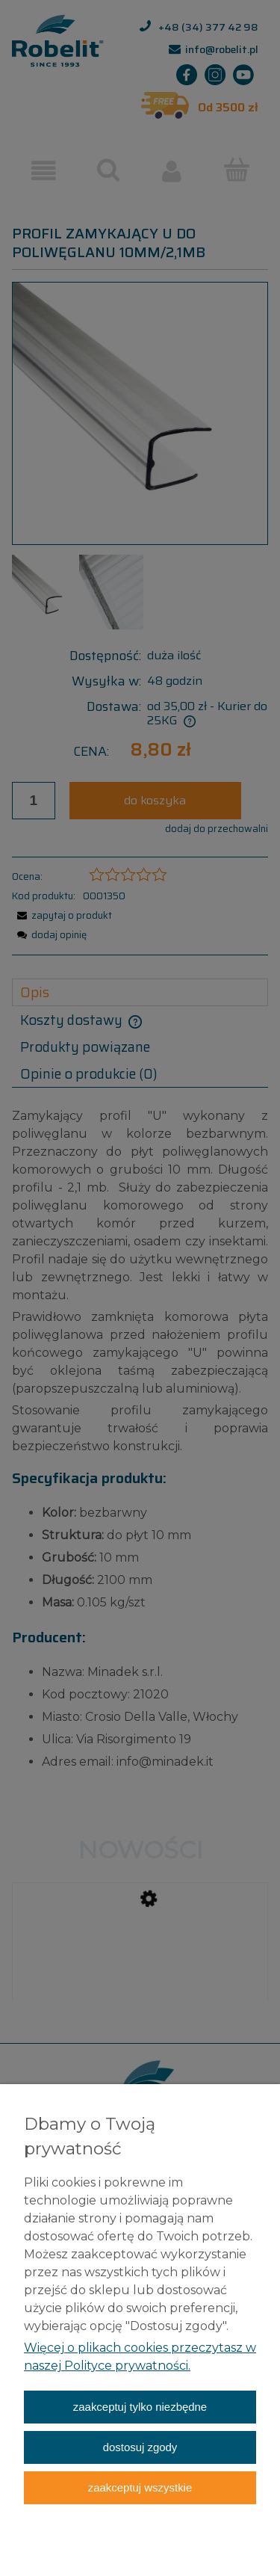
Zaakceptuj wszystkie (140, 2487)
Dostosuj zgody (140, 2447)
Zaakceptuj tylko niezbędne (140, 2406)
